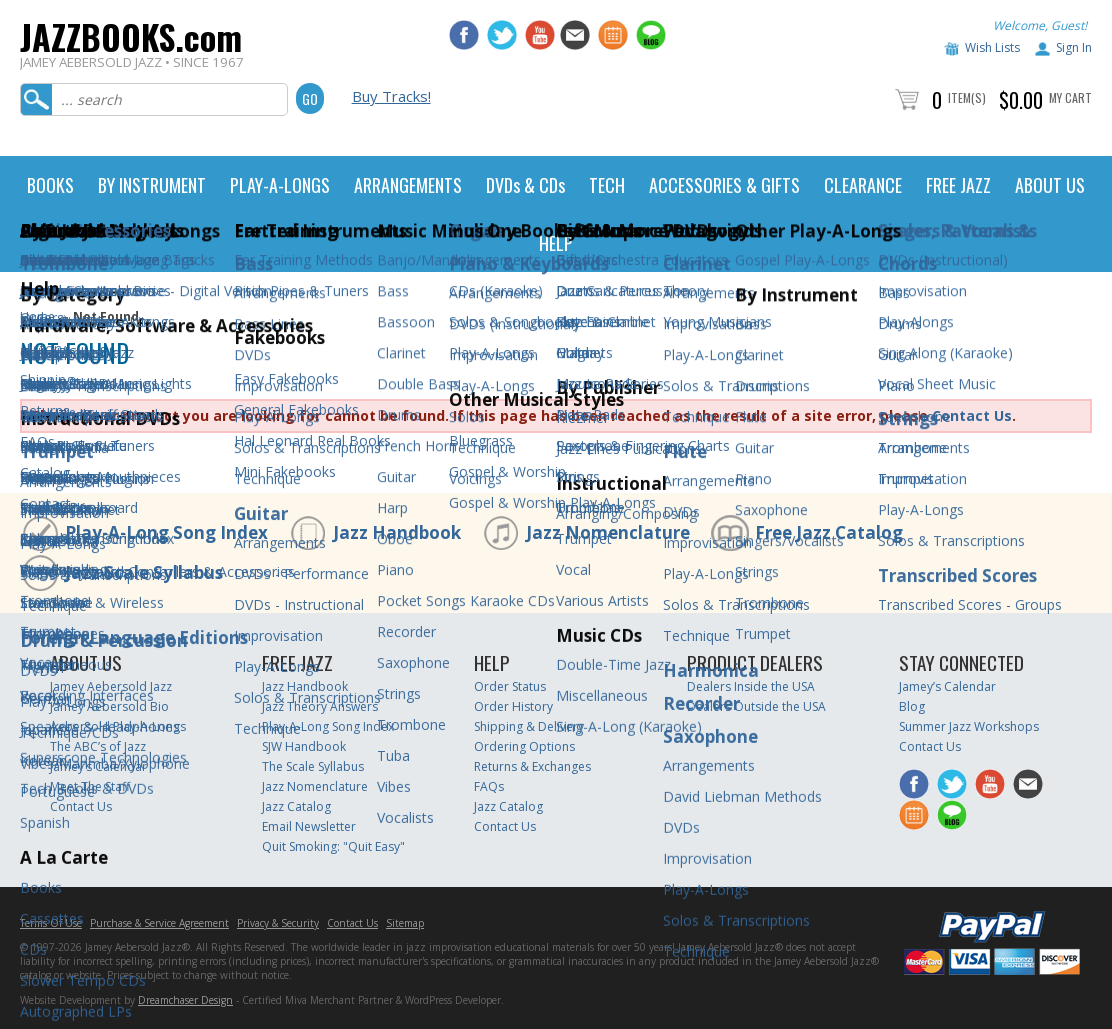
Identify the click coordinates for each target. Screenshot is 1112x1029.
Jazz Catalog (296, 806)
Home (37, 316)
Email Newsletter (309, 826)
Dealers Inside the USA (751, 686)
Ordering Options (524, 746)
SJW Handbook (304, 746)
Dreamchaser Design (185, 1000)
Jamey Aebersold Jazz (111, 686)
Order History (513, 706)
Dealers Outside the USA (756, 706)
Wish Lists (992, 47)
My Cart (1070, 97)
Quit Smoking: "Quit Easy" (333, 846)
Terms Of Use (51, 923)
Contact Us (972, 415)
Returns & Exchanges (532, 766)
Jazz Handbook (397, 532)
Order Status (510, 686)
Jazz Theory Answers (320, 706)
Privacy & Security (278, 923)
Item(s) (967, 97)
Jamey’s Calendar (98, 766)
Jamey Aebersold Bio (109, 706)
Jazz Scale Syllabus (144, 572)
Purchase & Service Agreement (159, 923)
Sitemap (405, 923)
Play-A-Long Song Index (166, 532)
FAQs (489, 786)
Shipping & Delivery (529, 726)
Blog (912, 706)
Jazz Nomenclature (608, 532)
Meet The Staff (90, 786)
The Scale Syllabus (313, 766)
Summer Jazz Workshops (969, 726)
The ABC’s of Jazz (98, 746)
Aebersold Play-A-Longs (118, 726)
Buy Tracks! (391, 96)
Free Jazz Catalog (829, 532)
